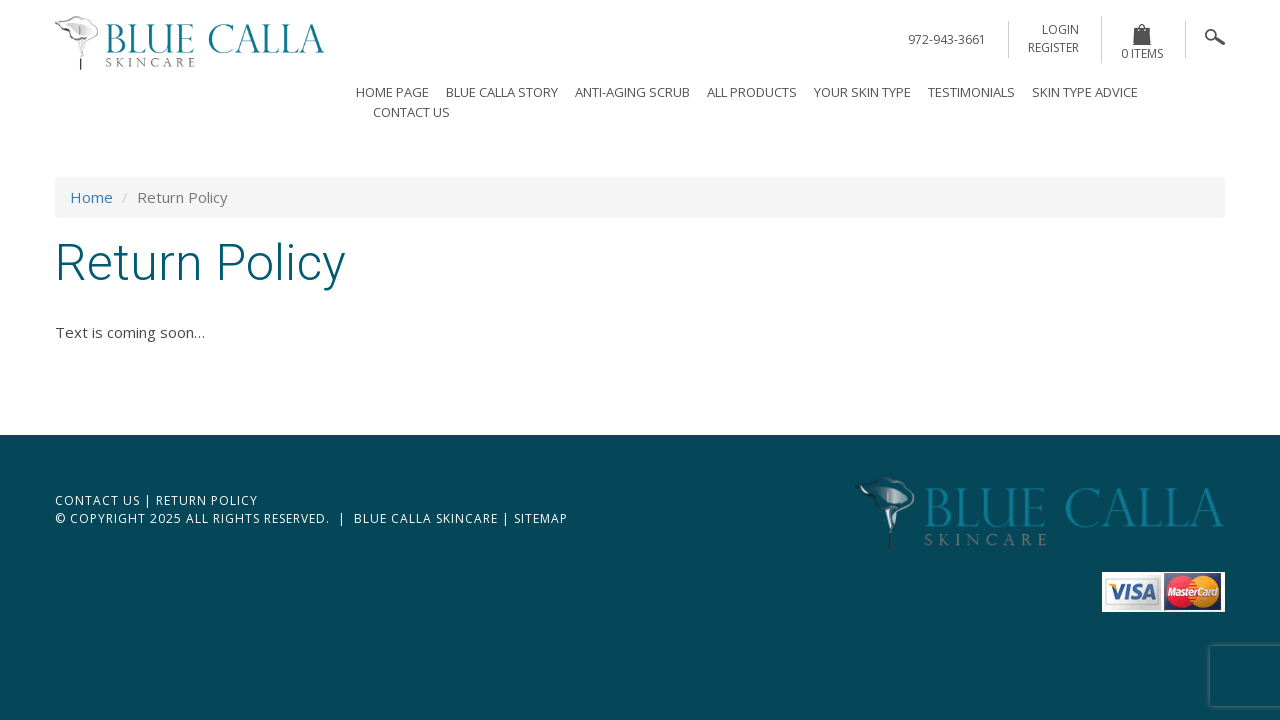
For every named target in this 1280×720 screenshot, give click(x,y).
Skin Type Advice (1085, 92)
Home (91, 197)
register (1053, 47)
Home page (392, 92)
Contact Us (411, 112)
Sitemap (541, 518)
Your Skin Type (862, 92)
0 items (1142, 43)
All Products (752, 92)
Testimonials (971, 92)
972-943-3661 (947, 39)
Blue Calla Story (502, 92)
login (1060, 29)
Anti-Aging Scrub (632, 92)
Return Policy (207, 500)
